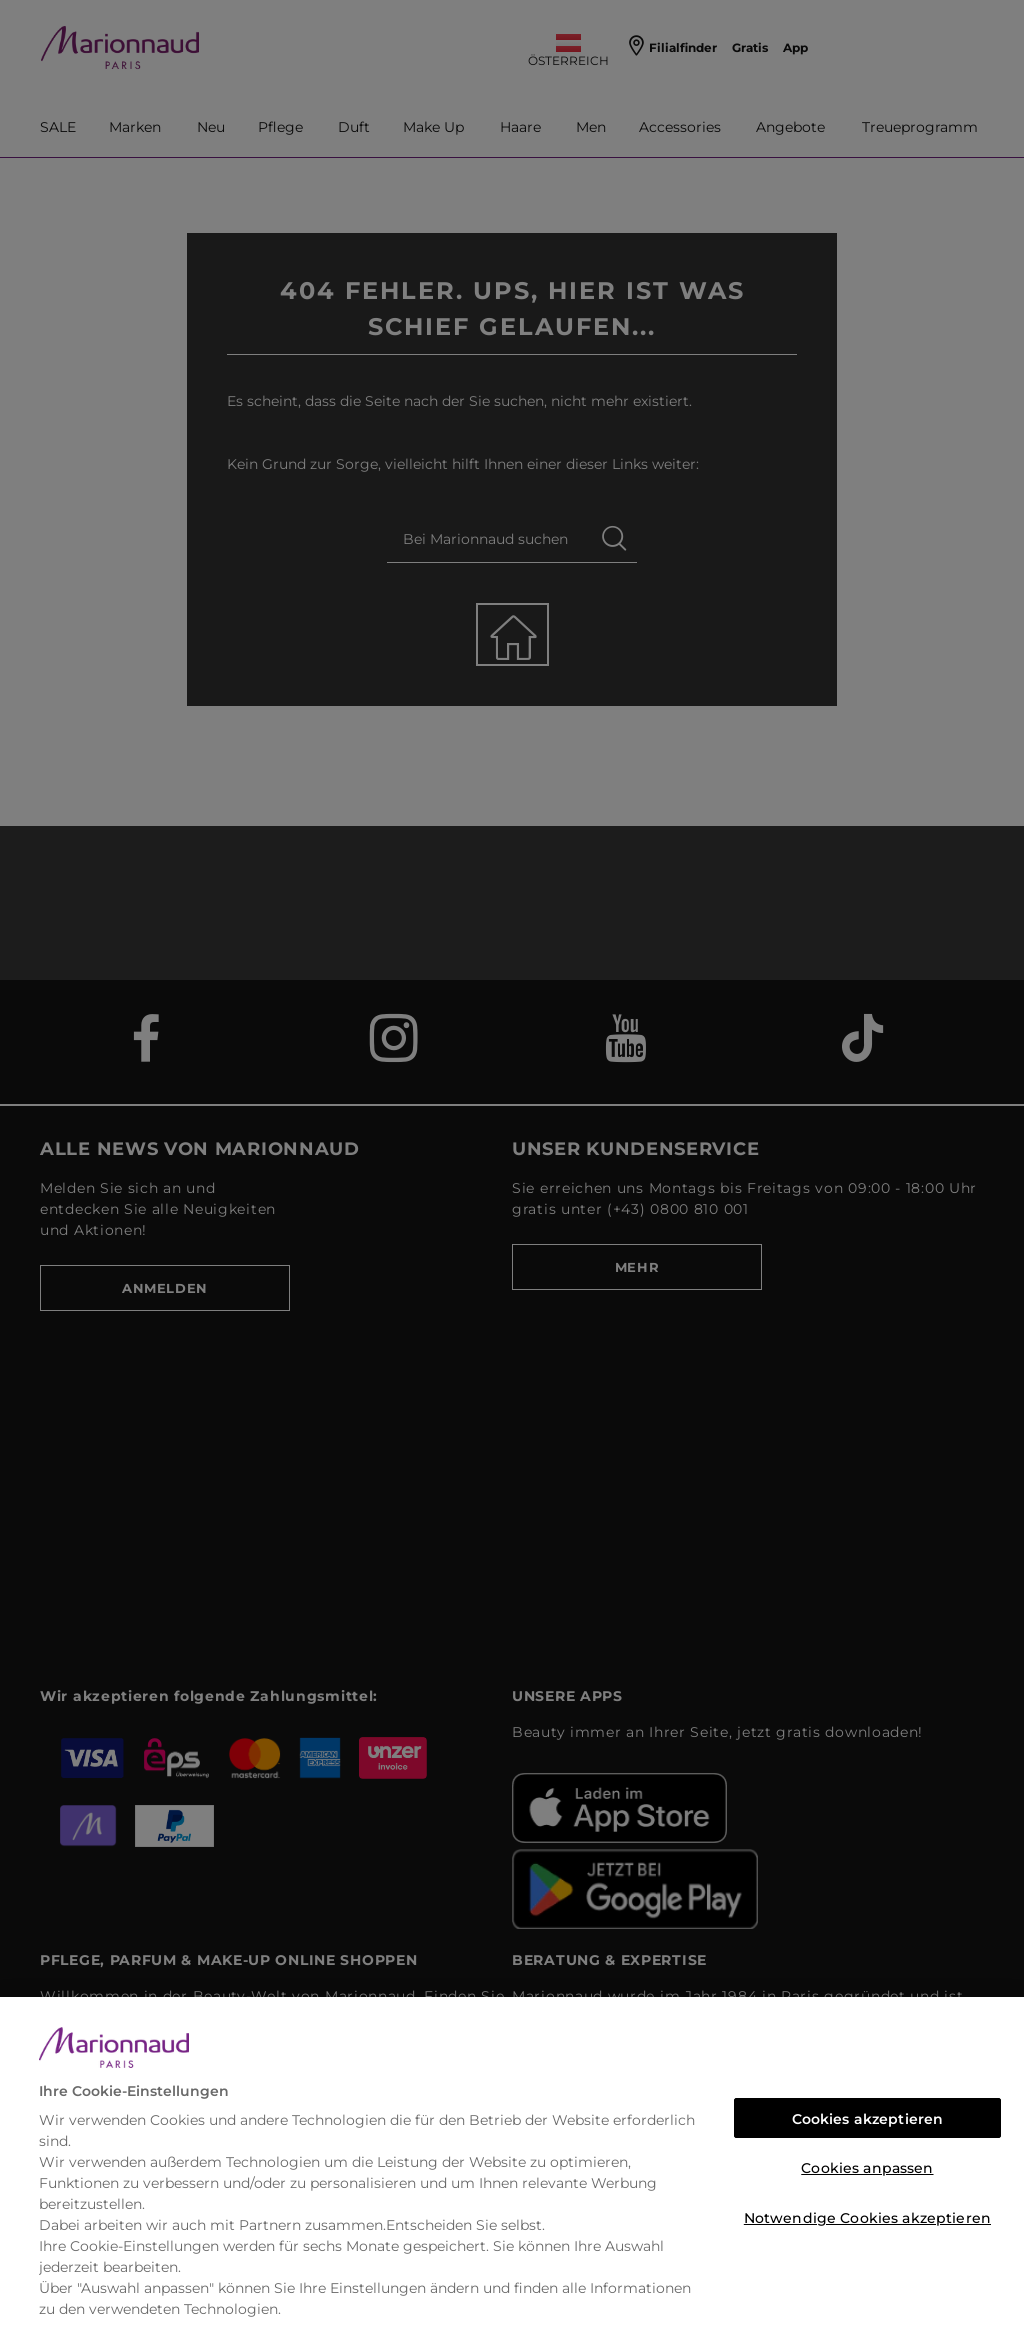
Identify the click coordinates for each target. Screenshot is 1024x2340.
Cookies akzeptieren (868, 2119)
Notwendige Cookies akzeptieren (867, 2218)
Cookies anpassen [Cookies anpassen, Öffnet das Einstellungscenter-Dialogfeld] (867, 2168)
